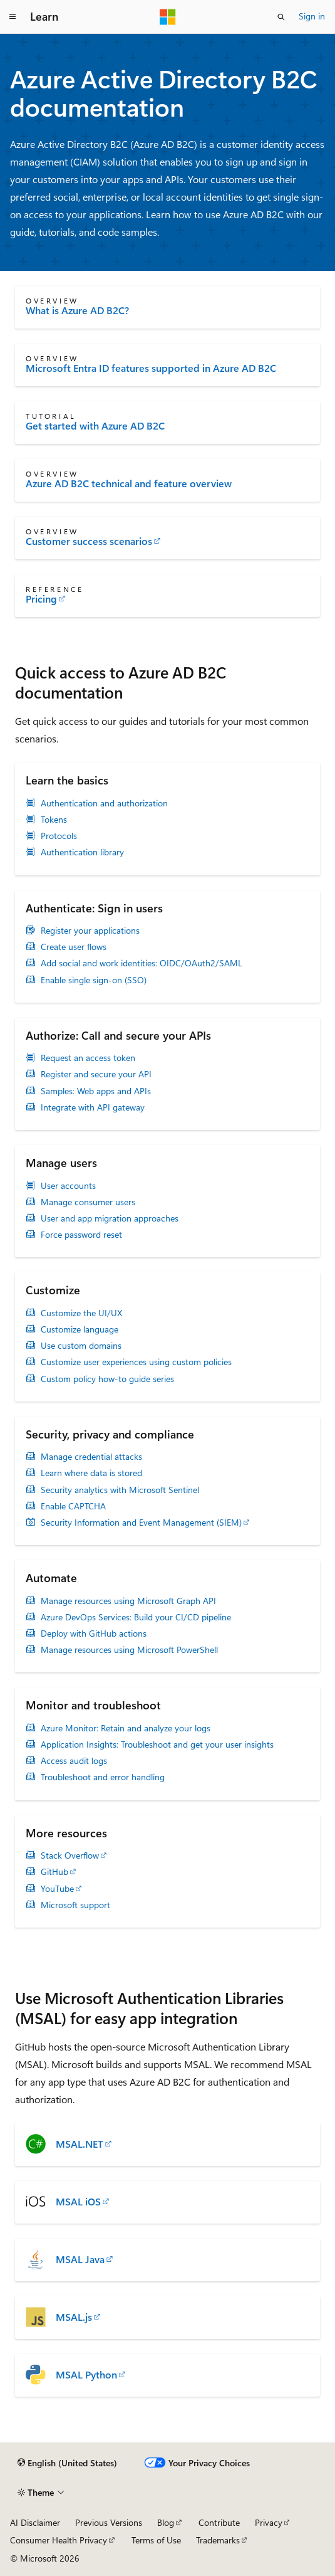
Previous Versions (108, 2522)
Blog (165, 2522)
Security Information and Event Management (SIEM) (141, 1522)
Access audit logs (74, 1760)
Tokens (54, 819)
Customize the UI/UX (81, 1313)
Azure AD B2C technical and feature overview (129, 483)
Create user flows (73, 947)
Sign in (312, 16)
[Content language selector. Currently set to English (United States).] (67, 2463)
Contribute (219, 2522)
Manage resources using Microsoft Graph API (128, 1601)
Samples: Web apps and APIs (96, 1091)
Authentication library (82, 852)
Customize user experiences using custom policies (136, 1362)
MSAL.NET (79, 2144)
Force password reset (81, 1234)
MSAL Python (86, 2374)
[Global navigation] (12, 17)
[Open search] (281, 17)
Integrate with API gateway (93, 1107)
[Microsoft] (168, 17)
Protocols (59, 836)
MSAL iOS (78, 2201)
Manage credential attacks (91, 1456)
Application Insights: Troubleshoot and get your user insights (157, 1744)
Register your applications (90, 930)
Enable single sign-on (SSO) (94, 980)
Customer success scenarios (89, 541)
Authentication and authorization (104, 803)
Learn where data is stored (91, 1473)
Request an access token (88, 1058)
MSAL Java (80, 2259)
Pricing (41, 599)
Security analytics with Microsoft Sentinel (120, 1490)
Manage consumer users (88, 1202)
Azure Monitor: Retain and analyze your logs (125, 1728)
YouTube (57, 1888)
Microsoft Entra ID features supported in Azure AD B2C (151, 368)
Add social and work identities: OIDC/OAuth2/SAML (141, 963)
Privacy (268, 2522)
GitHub (54, 1871)
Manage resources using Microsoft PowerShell (129, 1649)
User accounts (68, 1185)
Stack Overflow (70, 1855)
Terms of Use (156, 2540)
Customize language (79, 1329)
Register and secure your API (96, 1074)
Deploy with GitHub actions (94, 1633)
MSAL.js (74, 2317)
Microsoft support (75, 1905)
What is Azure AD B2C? (77, 310)
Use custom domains (81, 1345)
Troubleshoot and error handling (103, 1777)
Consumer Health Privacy (58, 2540)
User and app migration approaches (109, 1218)
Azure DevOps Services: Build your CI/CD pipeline (136, 1617)
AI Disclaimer (35, 2522)
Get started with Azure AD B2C (95, 426)
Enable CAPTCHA (73, 1506)
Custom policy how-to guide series (107, 1379)
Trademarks (218, 2540)
